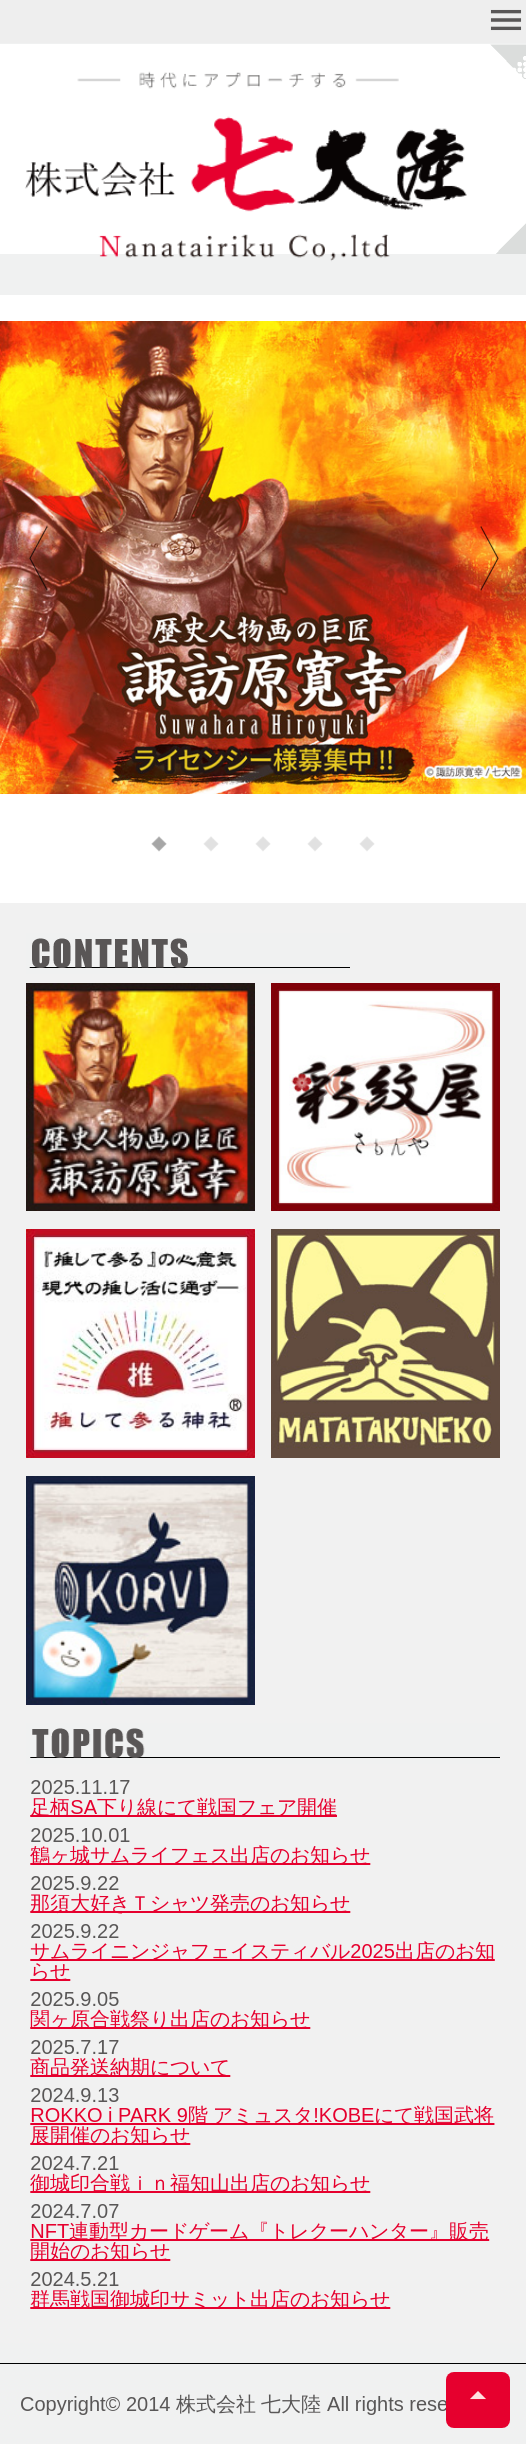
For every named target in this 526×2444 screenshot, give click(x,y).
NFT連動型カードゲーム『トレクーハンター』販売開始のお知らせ (259, 2241)
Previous (39, 559)
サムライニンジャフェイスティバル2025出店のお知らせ (262, 1961)
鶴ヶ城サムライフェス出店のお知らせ (200, 1855)
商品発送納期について (130, 2067)
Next (486, 559)
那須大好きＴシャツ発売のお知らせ (190, 1903)
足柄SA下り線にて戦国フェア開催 (183, 1807)
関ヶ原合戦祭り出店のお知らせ (170, 2019)
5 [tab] (367, 845)
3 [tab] (263, 845)
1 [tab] (159, 845)
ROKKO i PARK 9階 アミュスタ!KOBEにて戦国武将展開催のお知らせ (262, 2125)
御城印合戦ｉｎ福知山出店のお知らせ (200, 2183)
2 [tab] (211, 845)
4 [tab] (315, 845)
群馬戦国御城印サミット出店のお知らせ (210, 2299)
